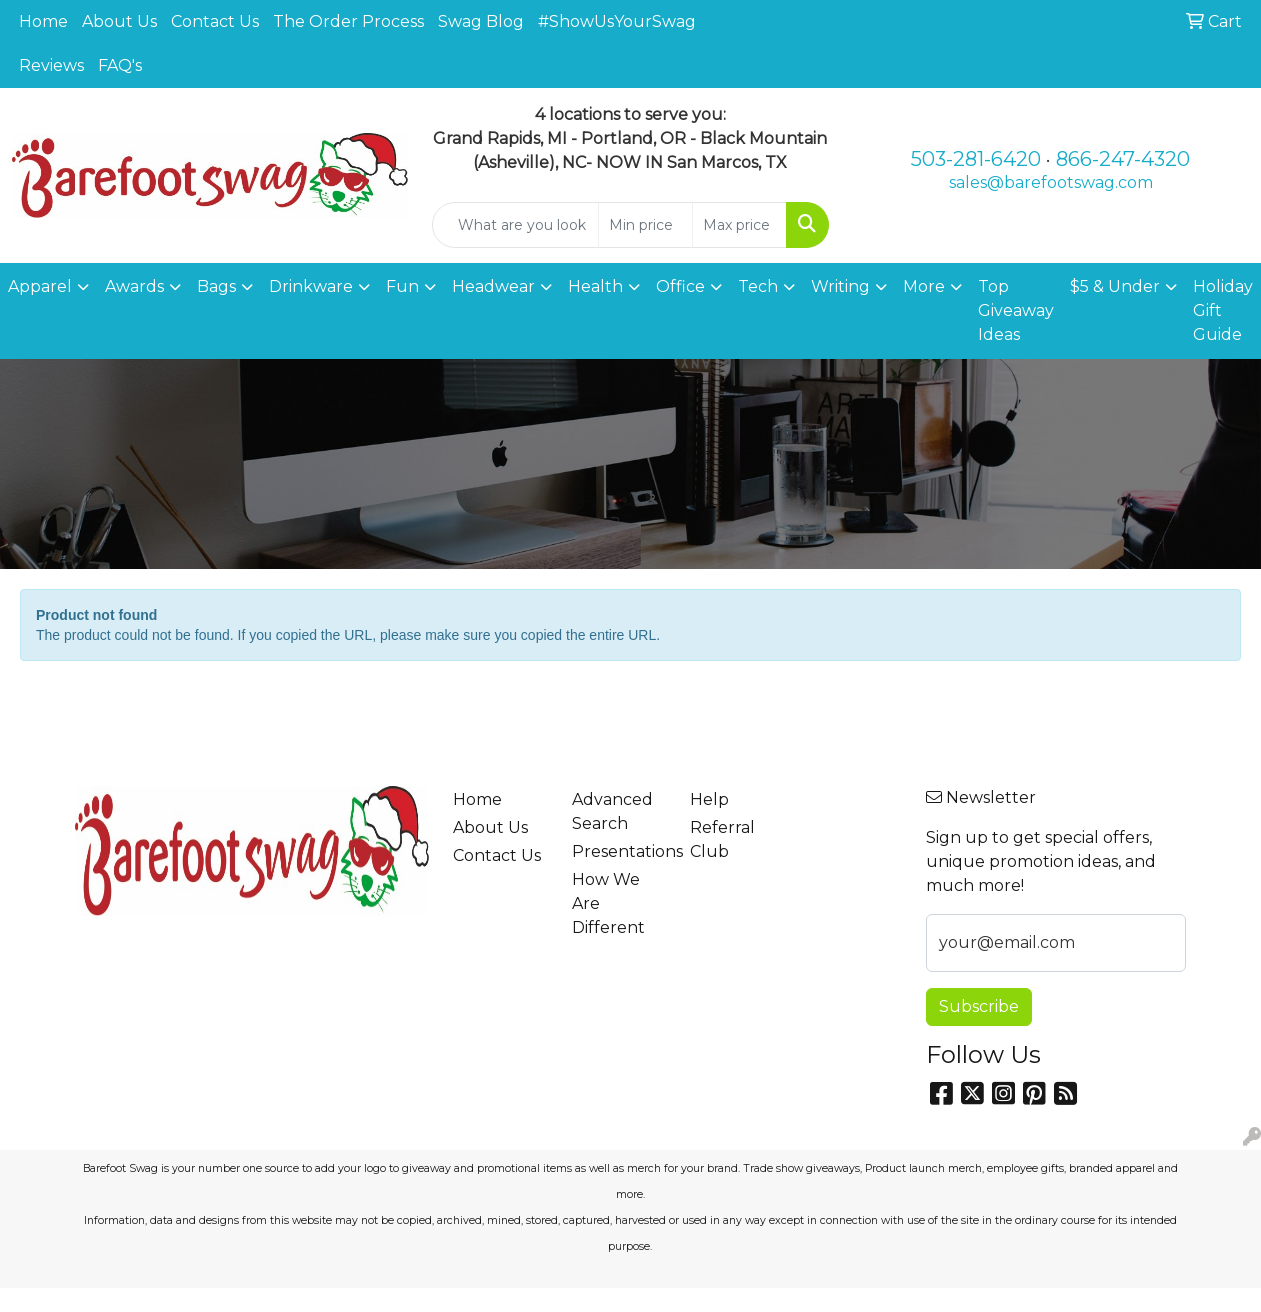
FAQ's (120, 65)
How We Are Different (608, 903)
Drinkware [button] (311, 286)
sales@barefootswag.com (1051, 182)
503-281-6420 (976, 159)
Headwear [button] (493, 286)
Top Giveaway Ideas (1016, 310)
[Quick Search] (515, 225)
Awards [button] (134, 286)
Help (709, 799)
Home (43, 21)
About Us (119, 21)
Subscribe (979, 1006)
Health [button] (595, 286)
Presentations (619, 851)
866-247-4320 (1123, 159)
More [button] (924, 286)
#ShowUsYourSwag (617, 21)
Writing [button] (840, 286)
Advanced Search (612, 811)
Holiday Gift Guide (1223, 310)
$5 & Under (1115, 286)
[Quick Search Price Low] (645, 225)
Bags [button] (216, 286)
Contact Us (215, 21)
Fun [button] (402, 286)
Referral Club (722, 839)
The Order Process (348, 21)
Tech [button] (758, 286)
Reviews (51, 65)
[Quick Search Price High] (739, 225)
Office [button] (680, 286)
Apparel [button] (40, 286)
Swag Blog (481, 21)
